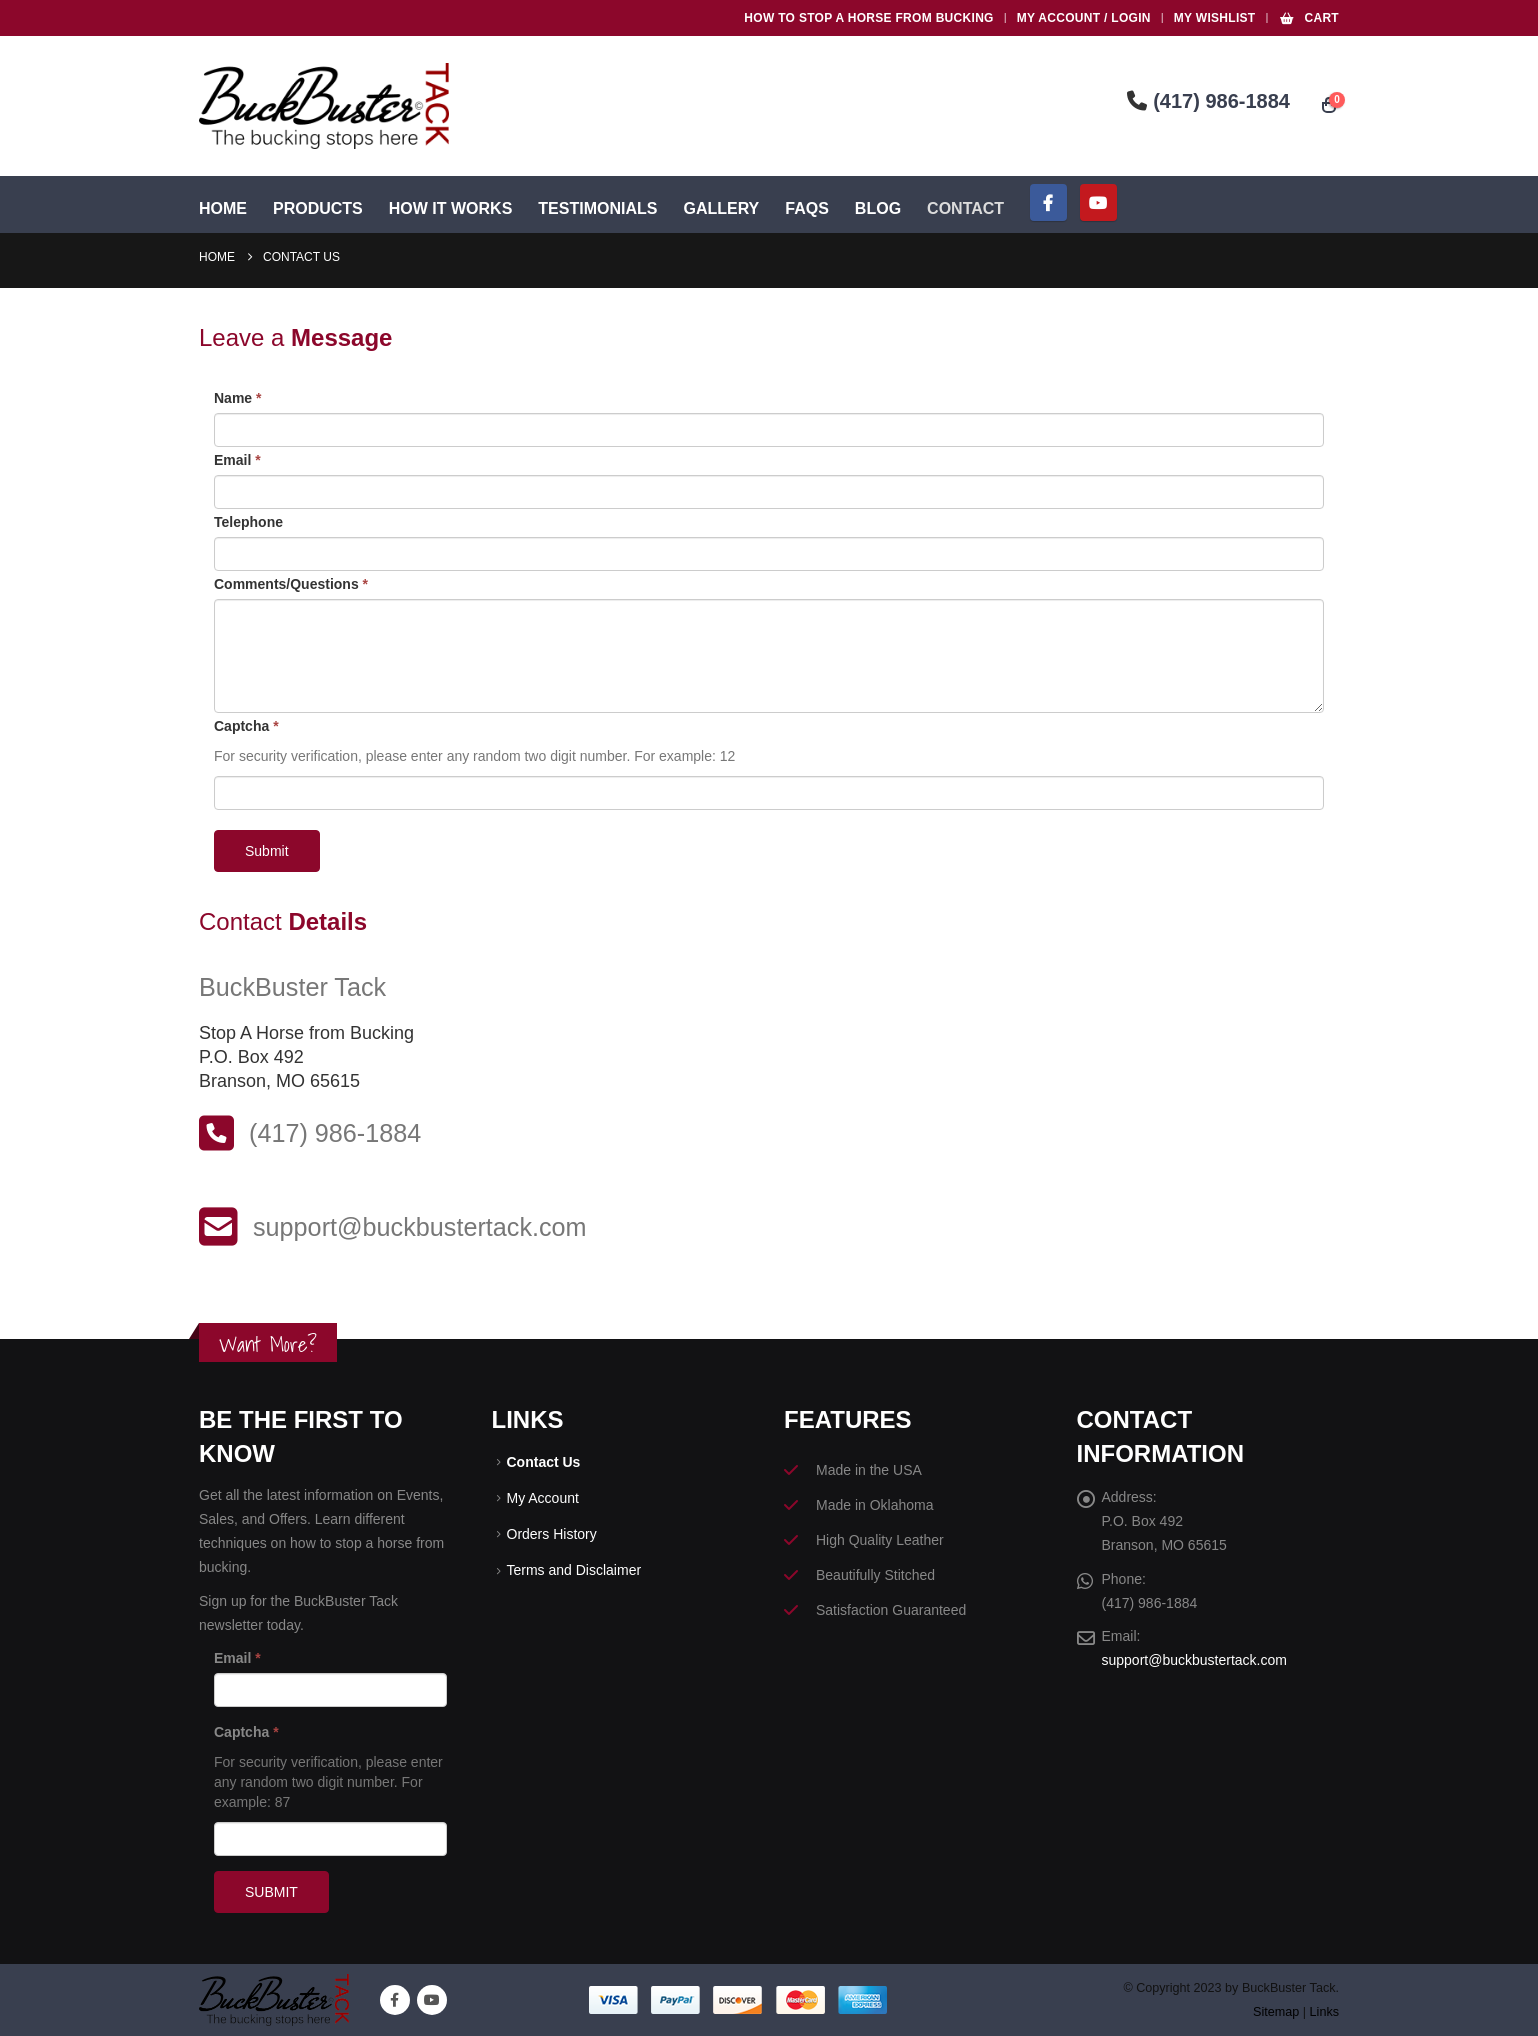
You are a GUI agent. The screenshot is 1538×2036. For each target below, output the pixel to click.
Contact (965, 208)
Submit (267, 851)
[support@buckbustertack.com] (769, 1227)
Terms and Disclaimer (574, 1575)
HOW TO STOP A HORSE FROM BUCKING (868, 18)
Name (237, 398)
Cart (1308, 18)
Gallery (721, 208)
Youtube (432, 2000)
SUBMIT (271, 1892)
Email (237, 460)
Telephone (248, 522)
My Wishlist (1215, 18)
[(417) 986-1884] (769, 1133)
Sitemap (1276, 2012)
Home (223, 208)
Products (318, 208)
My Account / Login (1084, 18)
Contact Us (544, 1463)
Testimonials (597, 208)
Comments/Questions (291, 584)
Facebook (395, 2000)
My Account (543, 1500)
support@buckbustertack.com (1194, 1662)
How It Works (451, 208)
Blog (878, 208)
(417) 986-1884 (1208, 101)
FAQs (807, 208)
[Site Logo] (324, 106)
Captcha (246, 726)
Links (1324, 2012)
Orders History (552, 1537)
